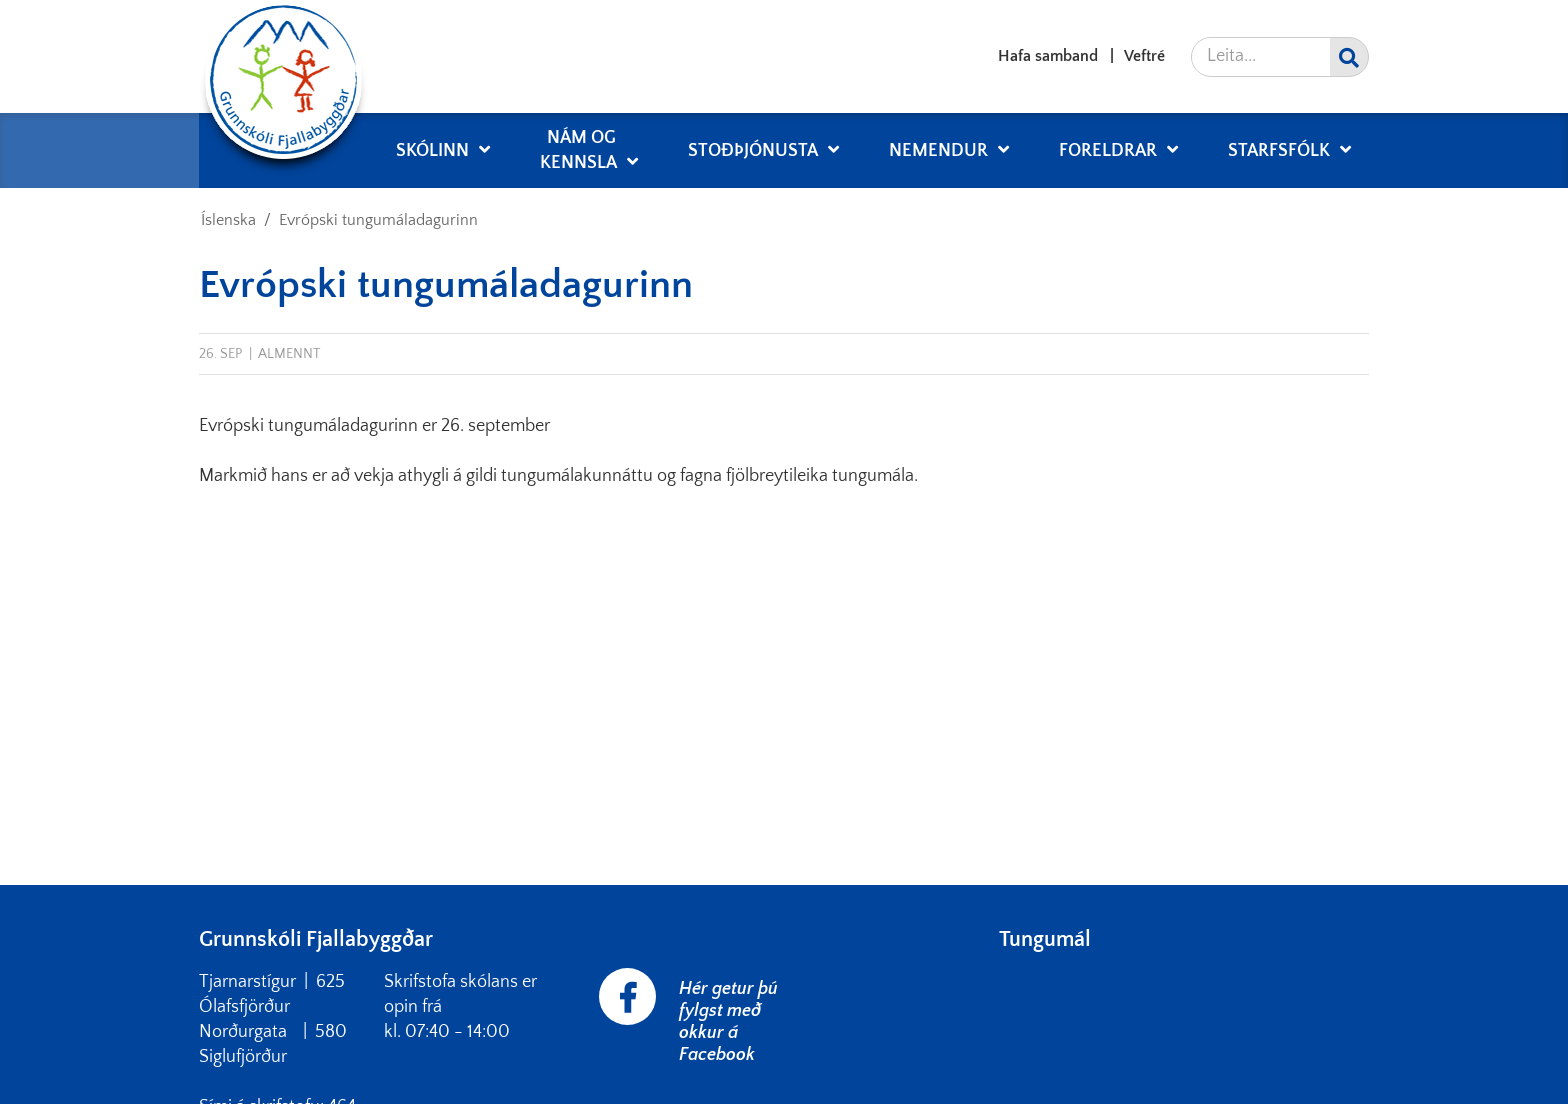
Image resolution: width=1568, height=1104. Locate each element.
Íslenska (228, 220)
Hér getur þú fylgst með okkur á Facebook (728, 1022)
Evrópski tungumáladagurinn (378, 220)
